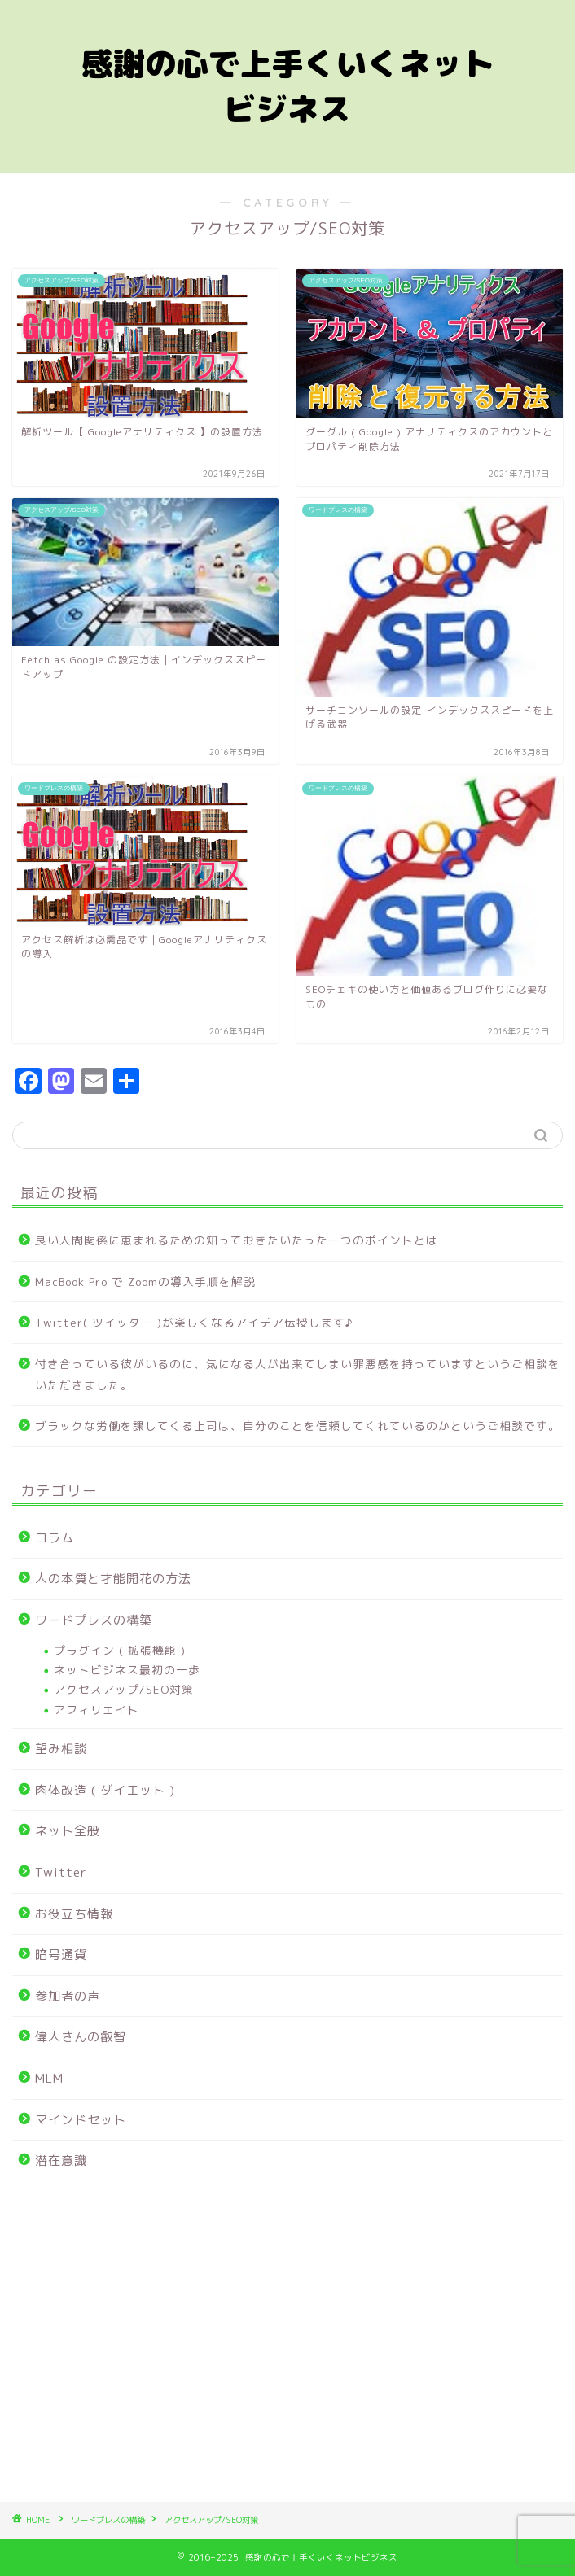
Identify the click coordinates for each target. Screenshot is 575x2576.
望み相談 (61, 1748)
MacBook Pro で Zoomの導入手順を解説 (145, 1281)
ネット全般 (67, 1830)
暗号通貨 (61, 1954)
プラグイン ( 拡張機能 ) (120, 1650)
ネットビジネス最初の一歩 (127, 1669)
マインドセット (80, 2119)
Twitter (61, 1872)
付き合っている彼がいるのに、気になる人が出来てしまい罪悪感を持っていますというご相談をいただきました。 (297, 1374)
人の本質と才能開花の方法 (113, 1578)
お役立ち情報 (74, 1913)
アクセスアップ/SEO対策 (124, 1689)
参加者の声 (67, 1996)
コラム (54, 1537)
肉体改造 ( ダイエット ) (105, 1790)
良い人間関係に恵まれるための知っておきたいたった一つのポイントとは (236, 1240)
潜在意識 (61, 2160)
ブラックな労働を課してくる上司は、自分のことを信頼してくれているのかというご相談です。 (297, 1425)
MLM (49, 2078)
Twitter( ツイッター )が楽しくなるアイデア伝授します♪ (194, 1322)
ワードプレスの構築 (93, 1620)
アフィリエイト (96, 1709)
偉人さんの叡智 (80, 2036)
